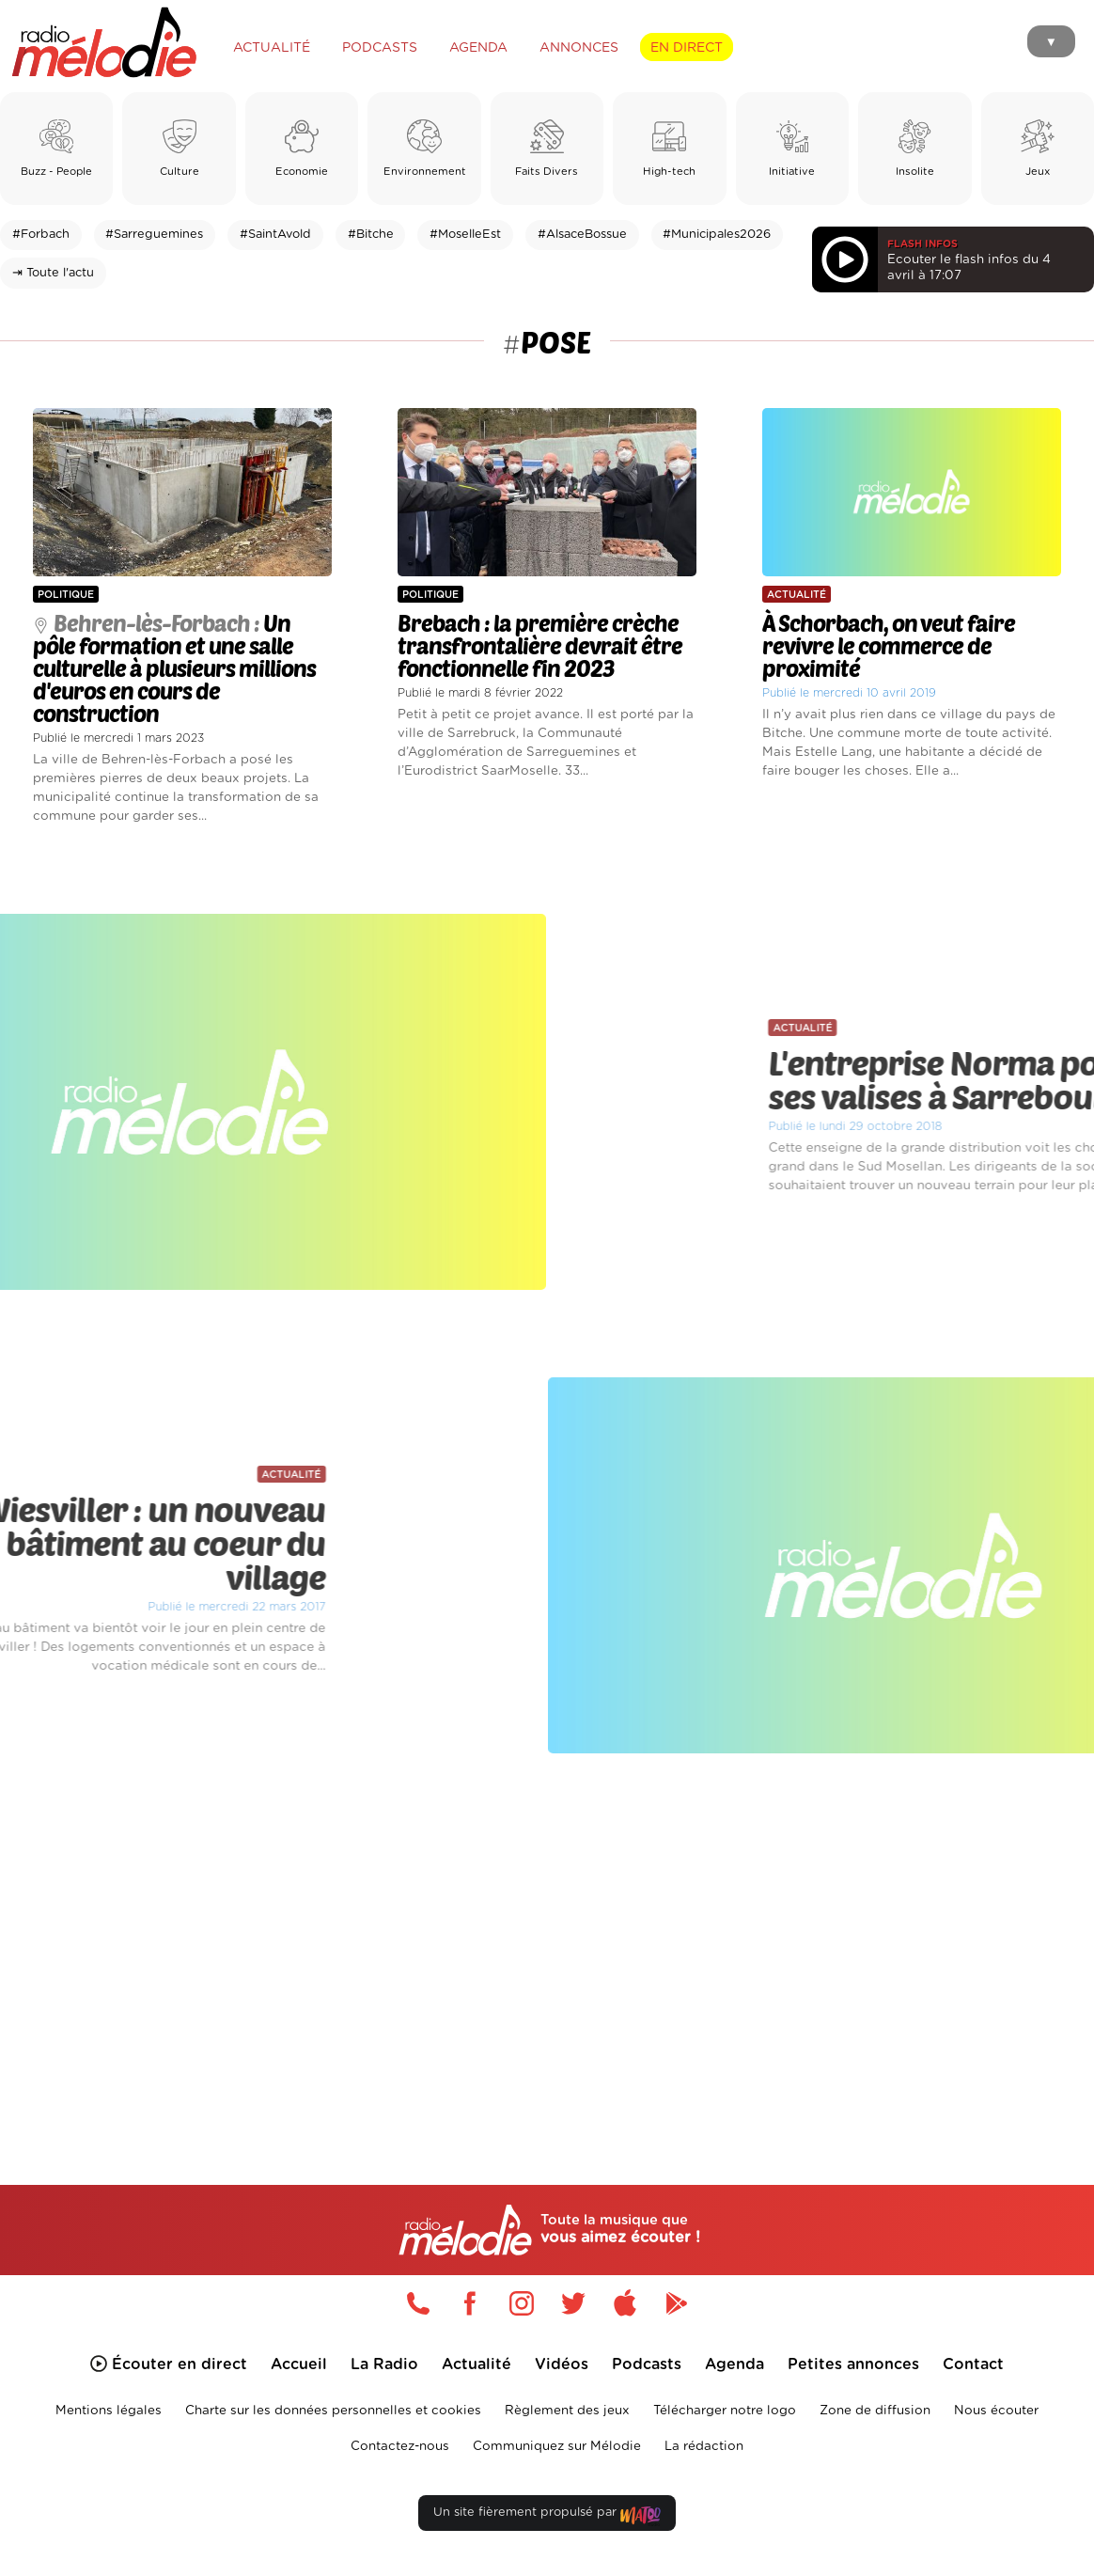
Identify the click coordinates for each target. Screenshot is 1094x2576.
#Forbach (41, 234)
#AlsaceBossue (582, 234)
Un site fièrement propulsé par (547, 2516)
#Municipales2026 (717, 234)
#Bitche (371, 234)
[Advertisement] (547, 1944)
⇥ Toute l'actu (53, 273)
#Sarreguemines (154, 234)
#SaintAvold (275, 234)
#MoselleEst (465, 234)
